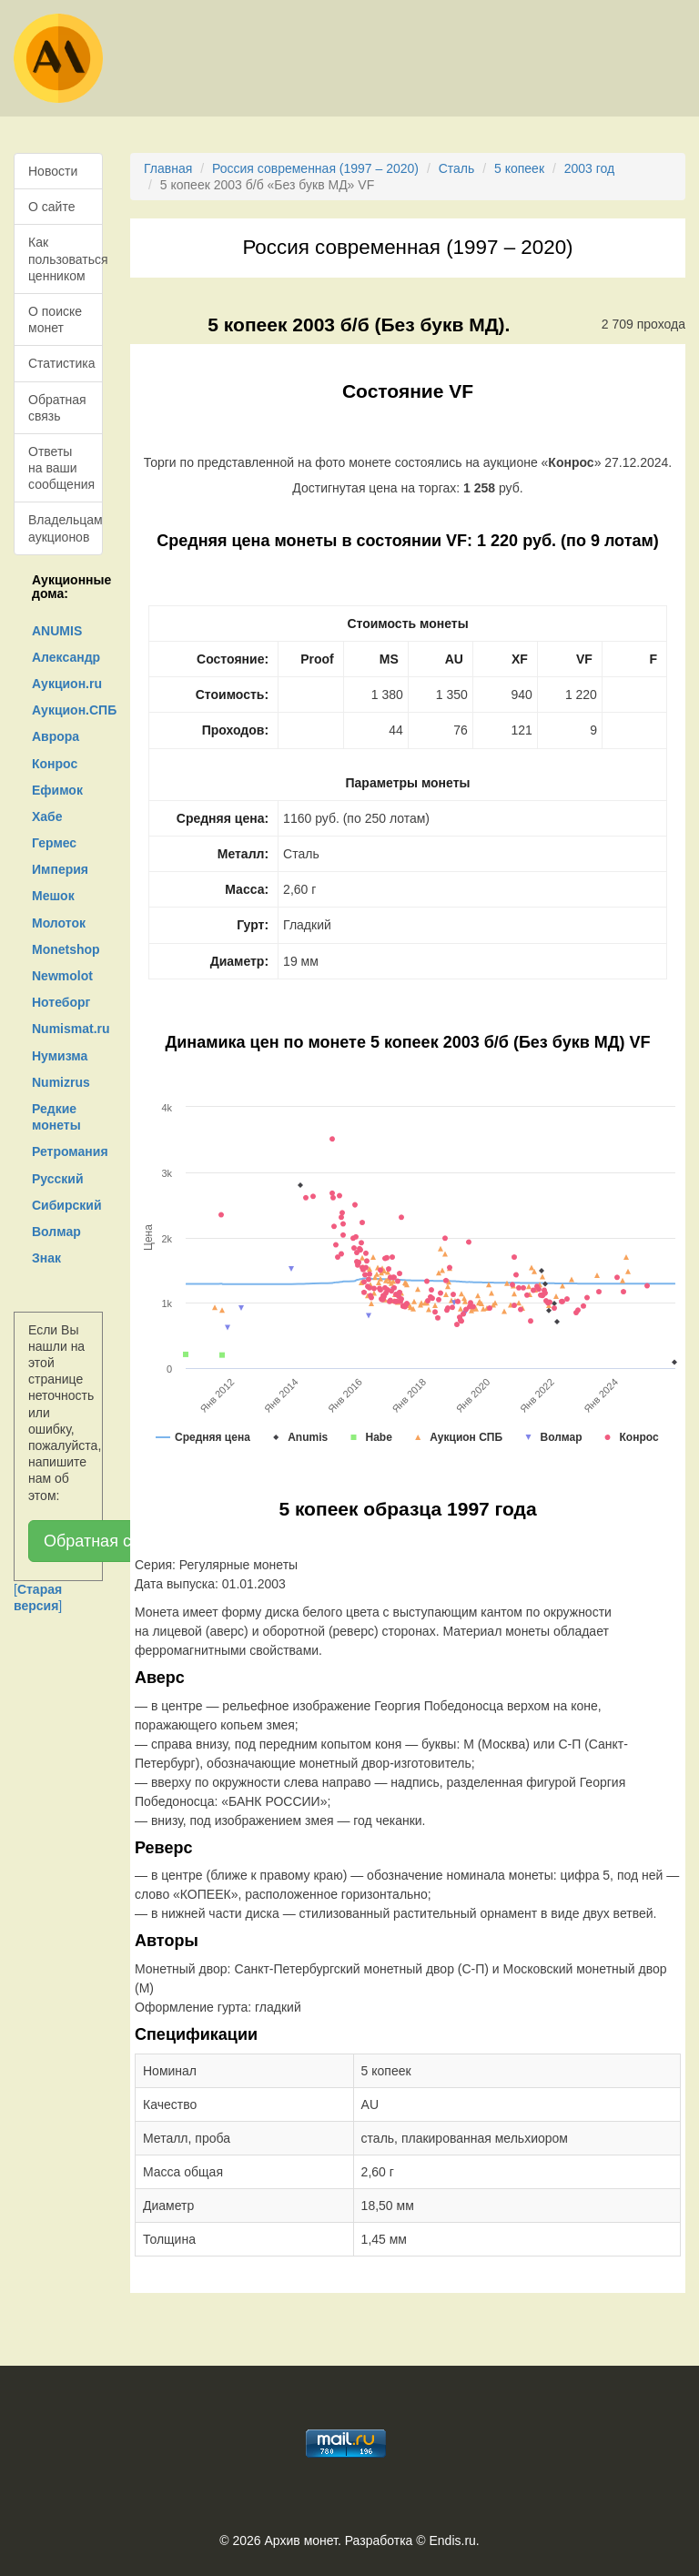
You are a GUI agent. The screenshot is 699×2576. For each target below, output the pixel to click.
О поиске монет (55, 319)
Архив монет (301, 2540)
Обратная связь (57, 407)
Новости (52, 171)
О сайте (51, 206)
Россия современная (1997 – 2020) (315, 168)
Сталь (457, 168)
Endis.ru (452, 2540)
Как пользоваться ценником (65, 258)
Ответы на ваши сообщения (61, 468)
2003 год (589, 168)
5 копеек (519, 168)
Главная (168, 168)
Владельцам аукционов (65, 527)
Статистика (62, 363)
